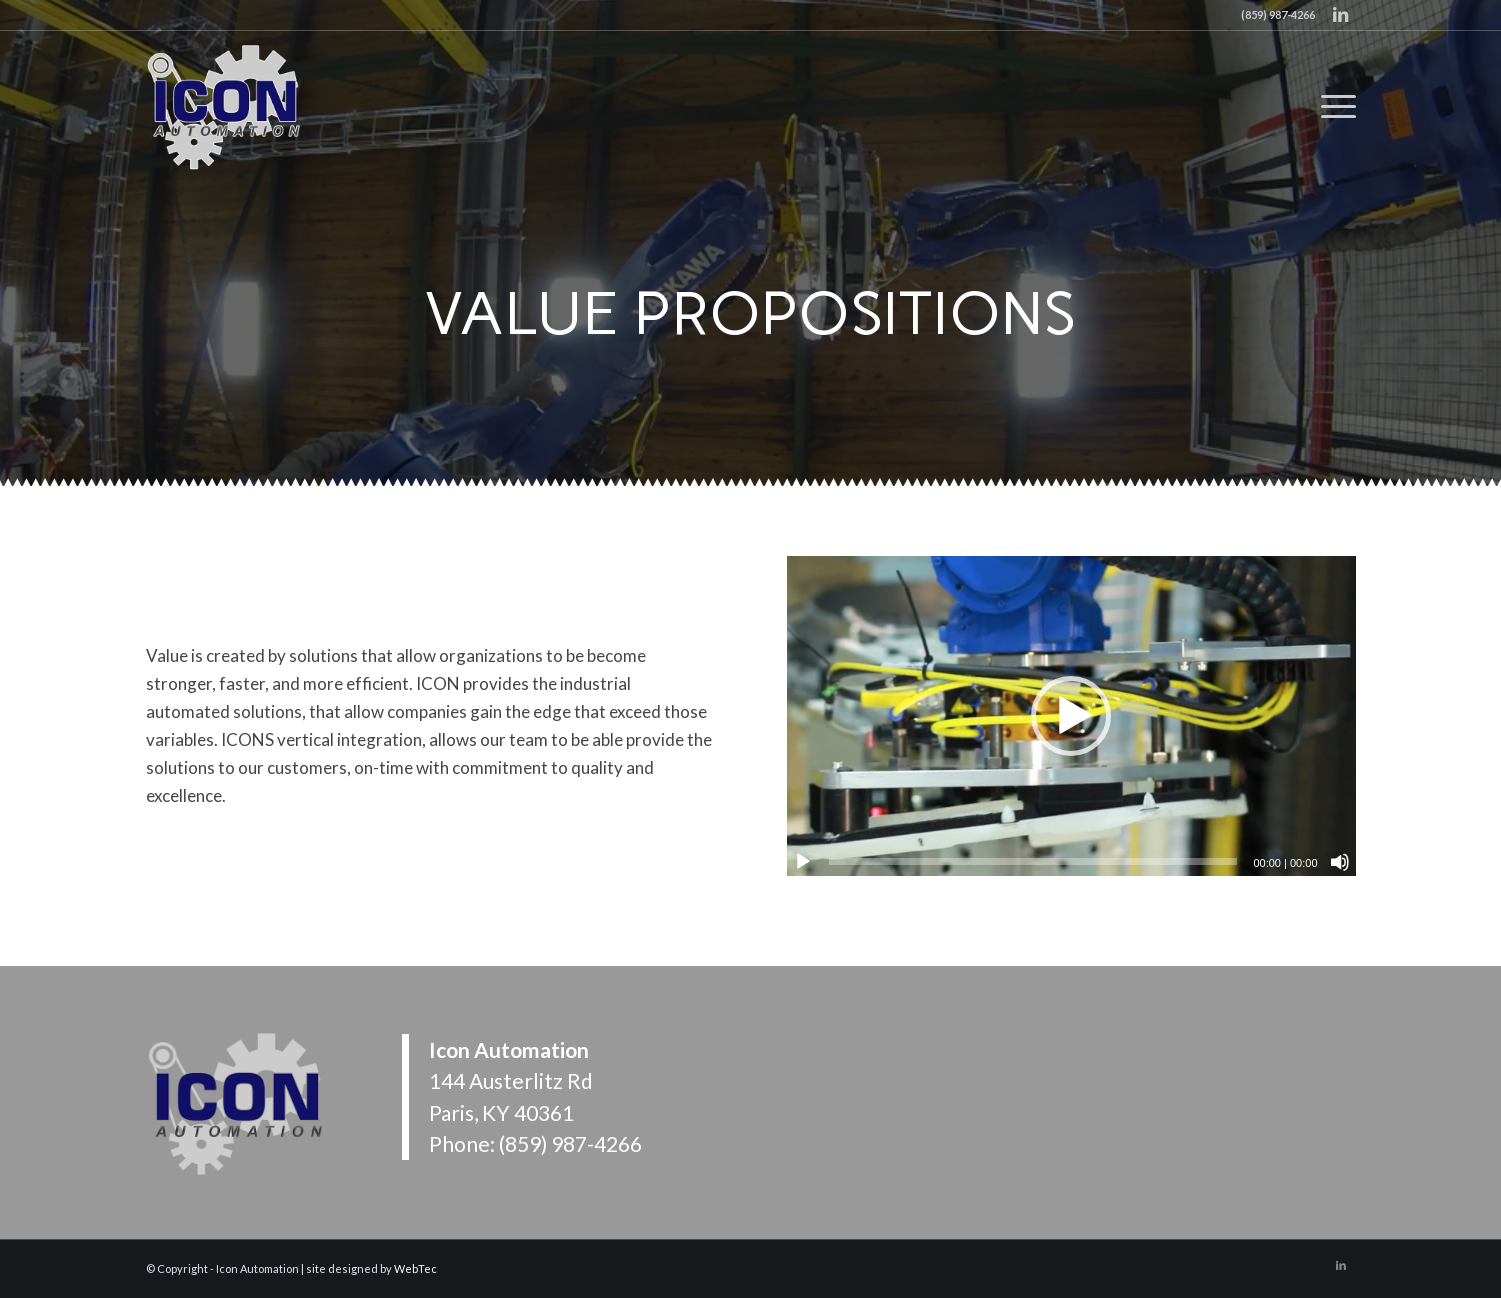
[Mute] (1340, 862)
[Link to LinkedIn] (1341, 15)
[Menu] (1332, 106)
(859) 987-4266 (570, 1143)
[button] (1071, 716)
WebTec (415, 1268)
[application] (1071, 716)
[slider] (1033, 861)
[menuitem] (1332, 106)
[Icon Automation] (226, 106)
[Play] (803, 862)
